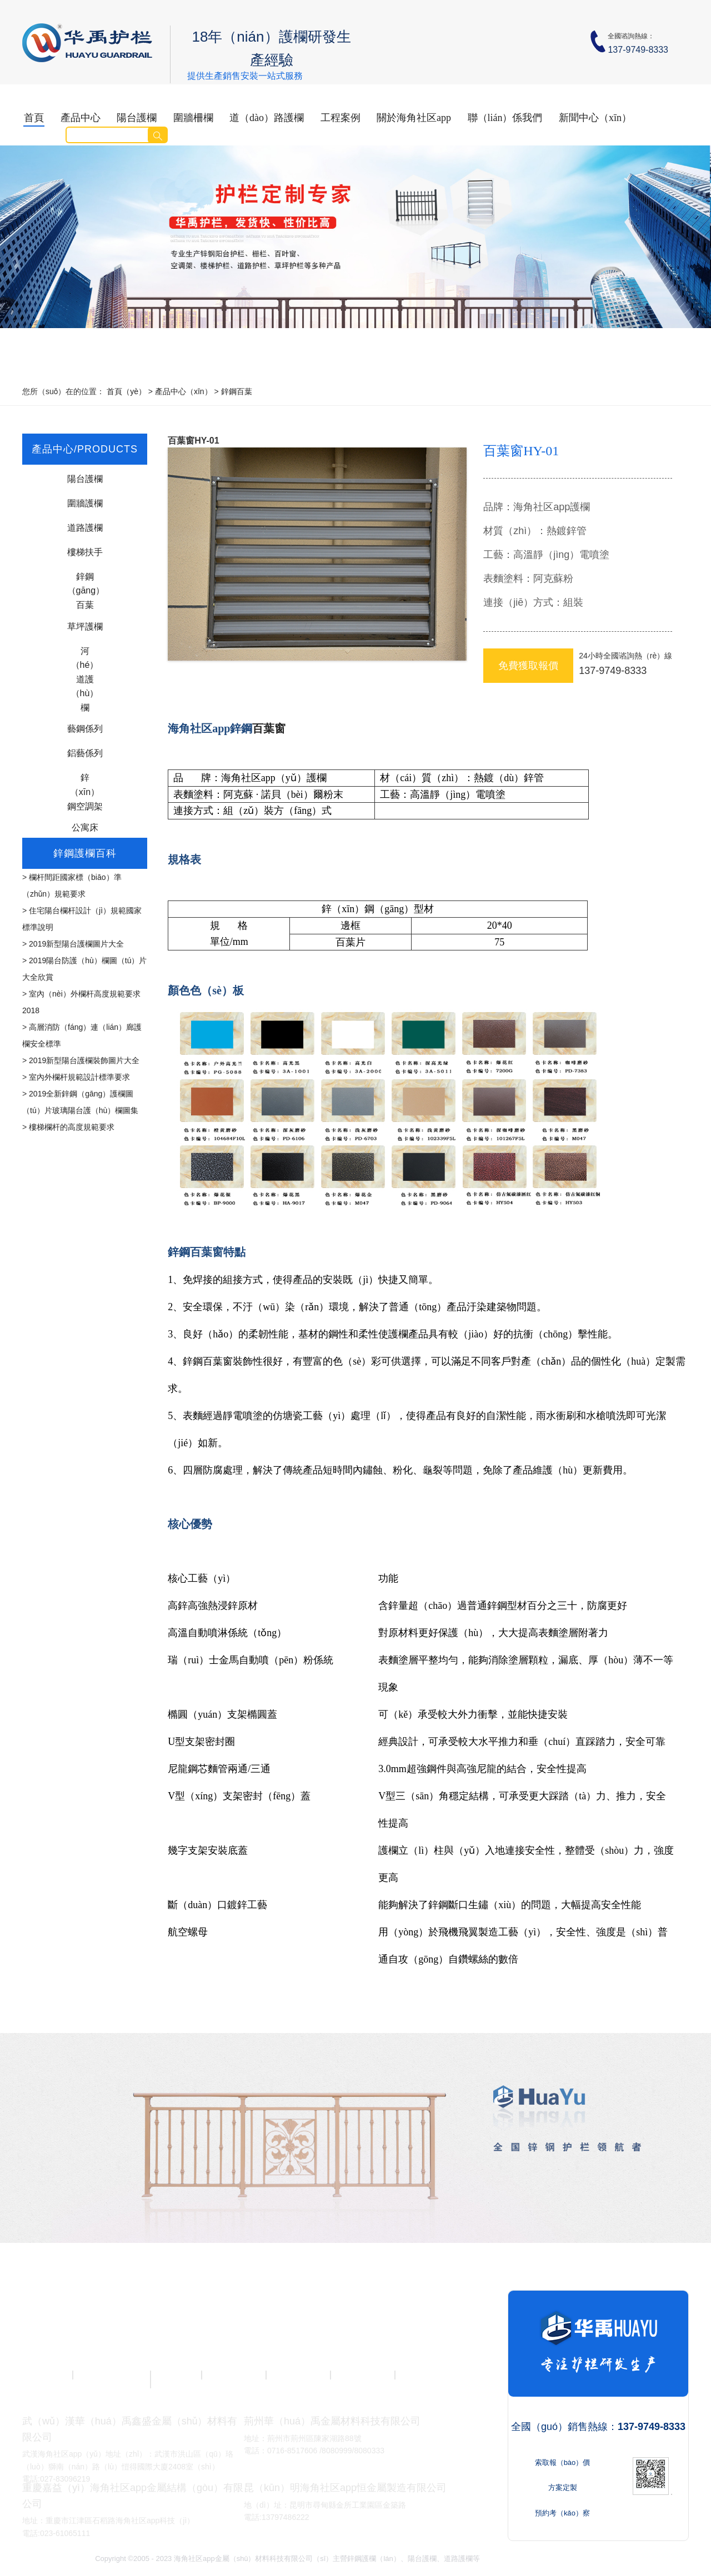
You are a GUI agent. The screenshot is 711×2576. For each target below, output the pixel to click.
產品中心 (81, 117)
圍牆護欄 (85, 503)
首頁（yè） (126, 391)
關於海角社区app (414, 117)
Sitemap (602, 2558)
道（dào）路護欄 (266, 117)
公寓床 (85, 827)
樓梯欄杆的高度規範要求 (71, 1127)
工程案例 (340, 117)
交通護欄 (169, 2375)
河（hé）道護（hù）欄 (85, 653)
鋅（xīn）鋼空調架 (85, 780)
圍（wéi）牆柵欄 (111, 2379)
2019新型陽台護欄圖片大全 (76, 943)
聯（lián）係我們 (505, 117)
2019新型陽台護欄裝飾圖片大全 (84, 1060)
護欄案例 (362, 2375)
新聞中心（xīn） (595, 117)
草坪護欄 (85, 626)
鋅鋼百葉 (236, 391)
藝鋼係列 (85, 728)
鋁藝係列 (85, 753)
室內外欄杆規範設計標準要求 (79, 1077)
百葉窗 (269, 728)
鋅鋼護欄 (426, 2375)
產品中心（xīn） (183, 391)
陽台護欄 (137, 117)
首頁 (34, 117)
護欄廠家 (298, 2375)
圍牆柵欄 (193, 117)
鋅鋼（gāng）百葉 (85, 579)
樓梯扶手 (85, 552)
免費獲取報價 (528, 665)
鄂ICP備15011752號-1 (551, 2558)
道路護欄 (85, 527)
